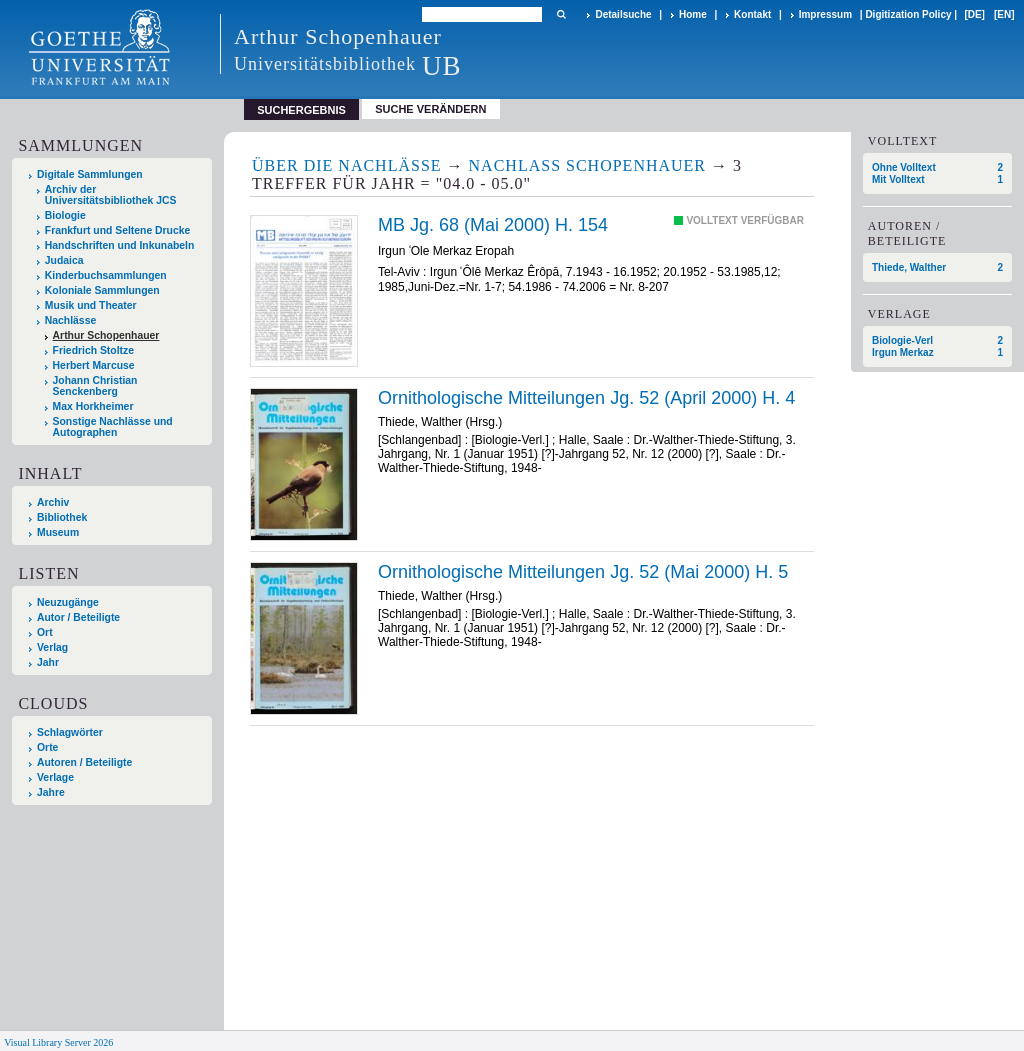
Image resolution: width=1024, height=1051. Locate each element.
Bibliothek (62, 517)
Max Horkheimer (93, 406)
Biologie (65, 215)
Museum (58, 532)
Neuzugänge (68, 602)
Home (693, 14)
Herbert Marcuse (94, 365)
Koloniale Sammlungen (102, 290)
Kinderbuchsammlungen (106, 275)
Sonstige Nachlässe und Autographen (113, 427)
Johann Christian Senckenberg (95, 386)
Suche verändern (430, 109)
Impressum (825, 14)
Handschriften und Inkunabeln (120, 245)
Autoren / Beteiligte (84, 762)
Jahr (48, 662)
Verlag (52, 647)
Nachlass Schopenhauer (587, 165)
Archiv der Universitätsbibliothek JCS (111, 195)
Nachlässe (70, 320)
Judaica (64, 260)
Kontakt (752, 14)
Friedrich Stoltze (93, 350)
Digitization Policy (908, 14)
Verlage (55, 777)
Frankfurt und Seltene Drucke (118, 230)
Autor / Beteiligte (78, 617)
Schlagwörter (70, 732)
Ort (45, 632)
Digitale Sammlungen (90, 174)
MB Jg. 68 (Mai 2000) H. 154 (493, 225)
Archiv (53, 502)
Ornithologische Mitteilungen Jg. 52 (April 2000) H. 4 (586, 398)
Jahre (51, 792)
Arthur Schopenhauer (106, 335)
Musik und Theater (91, 305)
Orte (47, 747)
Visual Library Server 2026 (58, 1042)
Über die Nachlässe (347, 165)
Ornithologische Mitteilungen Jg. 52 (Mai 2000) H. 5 (583, 572)
